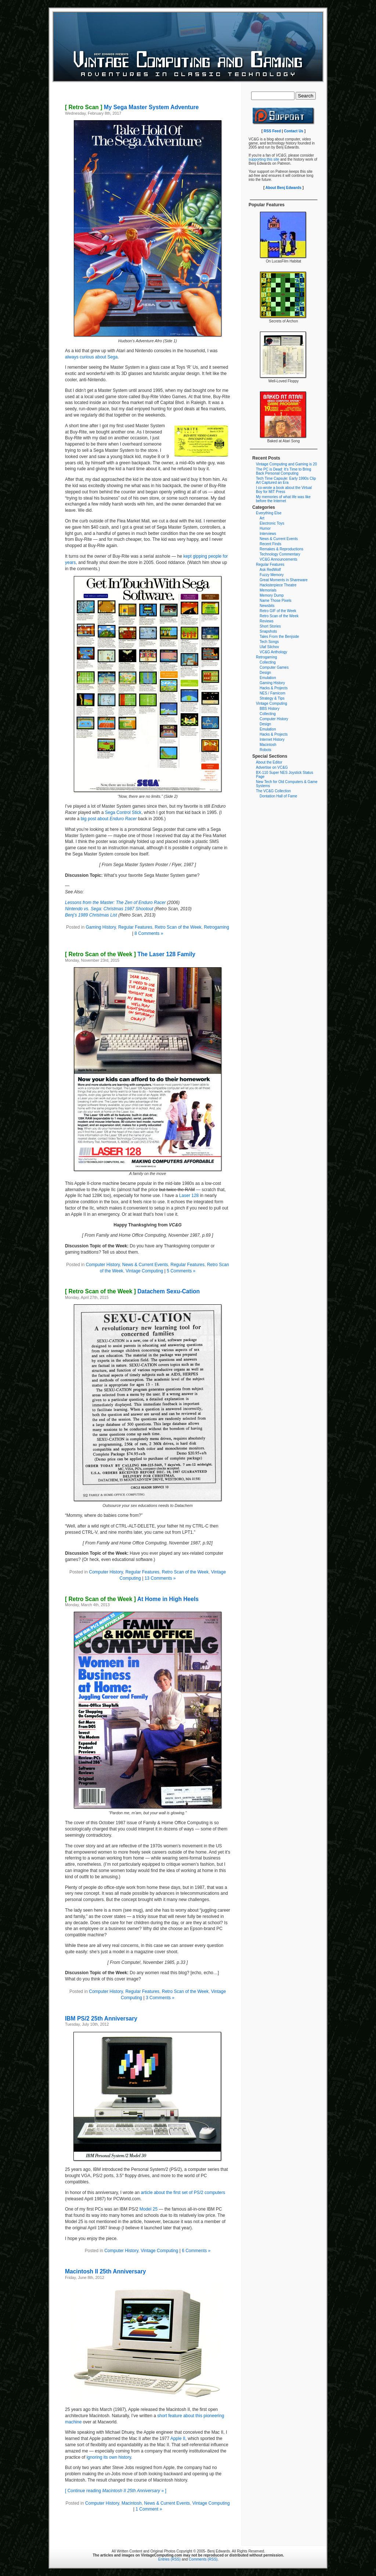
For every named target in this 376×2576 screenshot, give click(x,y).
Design (265, 673)
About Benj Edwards (283, 188)
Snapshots (268, 631)
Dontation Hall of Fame (278, 796)
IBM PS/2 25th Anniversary (101, 2018)
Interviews (268, 534)
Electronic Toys (272, 523)
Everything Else (268, 513)
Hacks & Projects (274, 688)
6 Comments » (196, 2250)
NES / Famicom (272, 693)
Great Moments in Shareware (284, 580)
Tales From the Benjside (279, 637)
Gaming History (101, 927)
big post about (109, 818)
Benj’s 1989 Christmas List (91, 915)
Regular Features (135, 927)
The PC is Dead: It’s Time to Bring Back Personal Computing (283, 471)
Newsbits (267, 606)
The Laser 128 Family (130, 954)
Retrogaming (216, 927)
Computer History (103, 1264)
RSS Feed (272, 131)
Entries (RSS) (169, 2559)
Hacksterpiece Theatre (278, 585)
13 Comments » (160, 1578)
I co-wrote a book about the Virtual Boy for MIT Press (284, 490)
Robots (265, 750)
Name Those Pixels (276, 601)
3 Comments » (160, 1997)
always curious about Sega (91, 357)
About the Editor (269, 762)
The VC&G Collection (273, 791)
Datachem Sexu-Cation (132, 1291)
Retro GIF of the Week (278, 611)
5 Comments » (181, 1270)
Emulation (268, 678)
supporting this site (264, 159)
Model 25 (149, 2209)
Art (262, 518)
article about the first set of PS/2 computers (183, 2192)
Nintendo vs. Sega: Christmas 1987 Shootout (109, 908)
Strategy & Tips (272, 698)
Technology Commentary (280, 554)
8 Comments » (148, 933)
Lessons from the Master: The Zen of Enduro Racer (115, 902)
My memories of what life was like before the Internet (283, 499)
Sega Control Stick (123, 812)
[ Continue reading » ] (115, 2490)
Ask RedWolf (270, 570)
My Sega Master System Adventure (132, 107)
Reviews (267, 621)
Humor (265, 528)
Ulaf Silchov (269, 647)
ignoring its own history (109, 2457)
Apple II (177, 2438)
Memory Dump (272, 595)
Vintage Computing (144, 1270)
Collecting (268, 662)
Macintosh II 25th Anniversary (105, 2271)
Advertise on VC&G (272, 767)
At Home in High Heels (132, 1599)
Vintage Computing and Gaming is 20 (286, 464)
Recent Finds (270, 544)
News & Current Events (145, 1264)
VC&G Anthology (273, 652)
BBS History (269, 709)
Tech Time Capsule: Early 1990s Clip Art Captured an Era (286, 480)
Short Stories (270, 626)
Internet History (272, 739)
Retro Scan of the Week (178, 927)
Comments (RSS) (203, 2559)
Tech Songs (269, 642)
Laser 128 (189, 1195)
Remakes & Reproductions (281, 549)
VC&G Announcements (278, 559)
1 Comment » (148, 2509)
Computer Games (274, 667)
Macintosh (132, 2503)
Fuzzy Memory (272, 575)
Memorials (268, 590)
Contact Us (293, 131)
